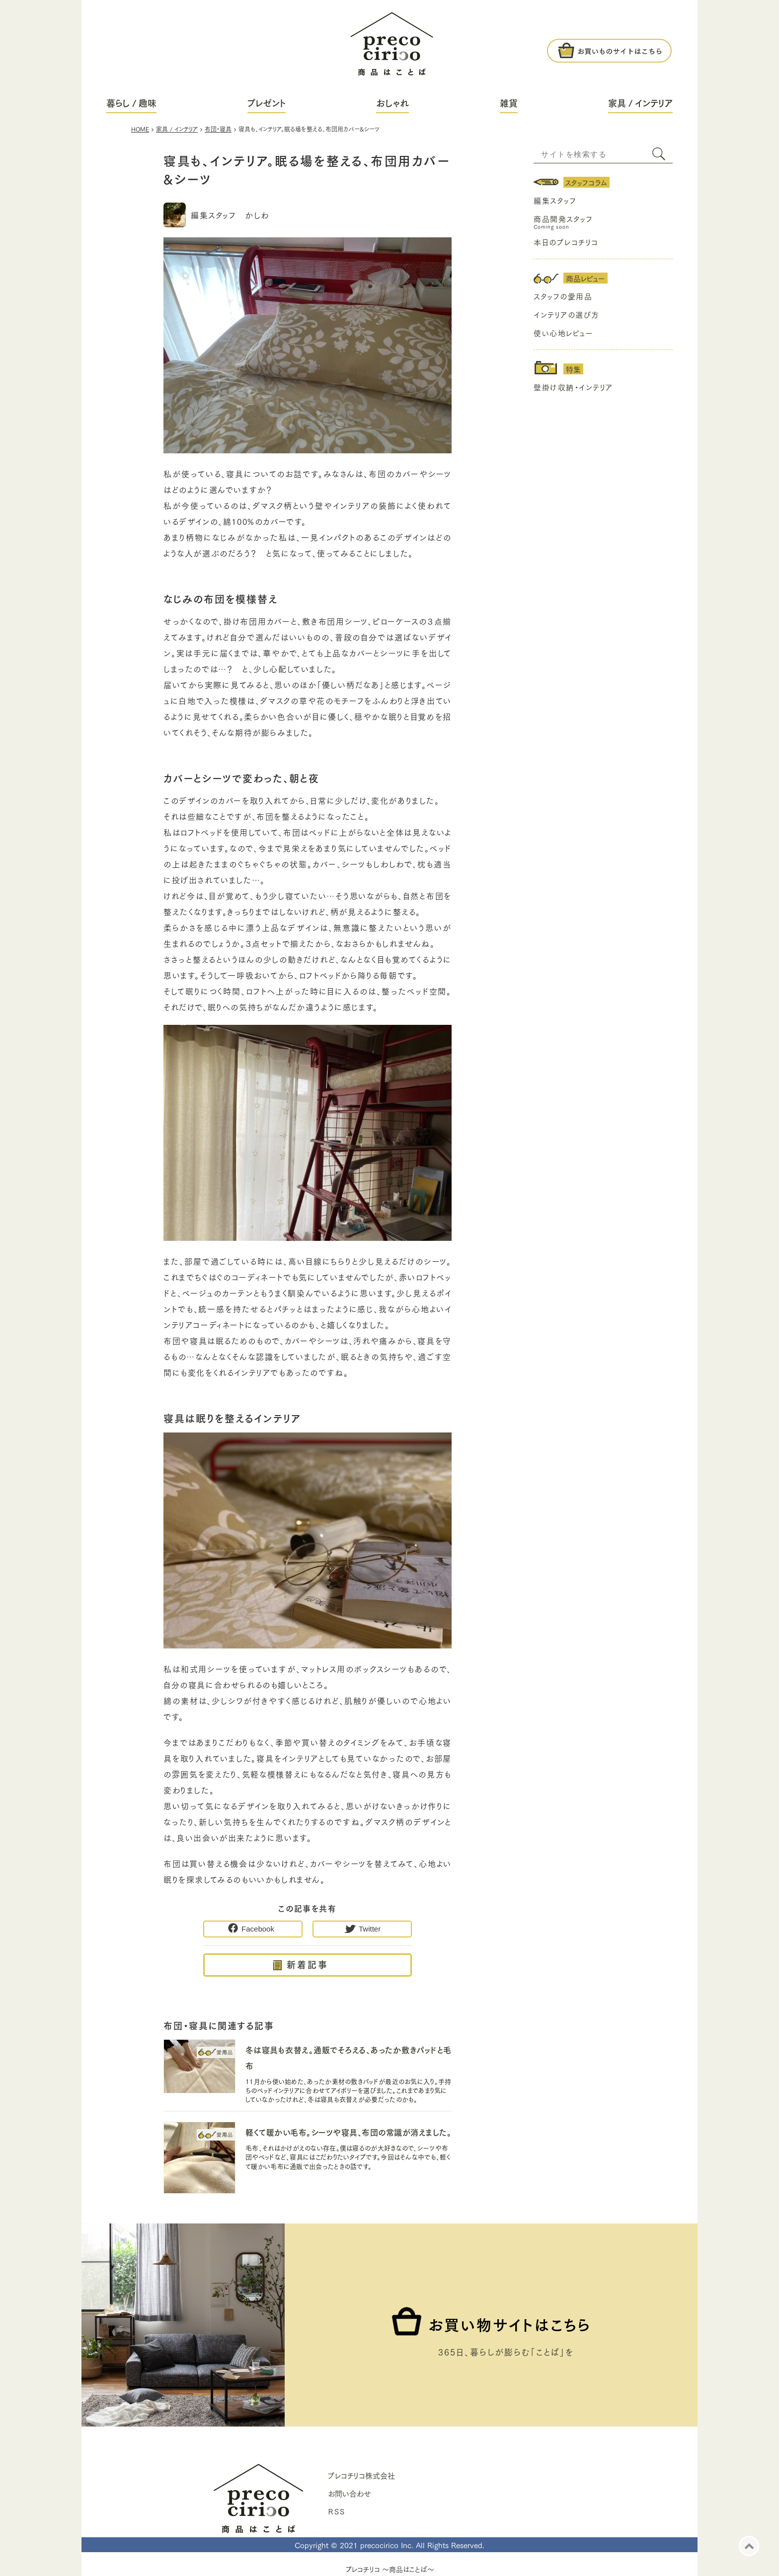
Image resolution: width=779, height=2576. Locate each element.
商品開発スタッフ (563, 218)
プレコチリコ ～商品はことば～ (389, 2569)
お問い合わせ (349, 2493)
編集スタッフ (555, 200)
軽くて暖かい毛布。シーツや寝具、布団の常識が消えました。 (348, 2132)
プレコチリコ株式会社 (361, 2475)
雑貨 (509, 102)
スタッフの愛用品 (563, 296)
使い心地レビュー (563, 333)
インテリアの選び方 (567, 314)
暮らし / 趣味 (131, 102)
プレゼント (266, 102)
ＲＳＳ (336, 2511)
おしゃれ (392, 102)
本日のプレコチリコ (566, 242)
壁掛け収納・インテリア (573, 387)
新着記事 (307, 1964)
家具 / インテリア (640, 102)
